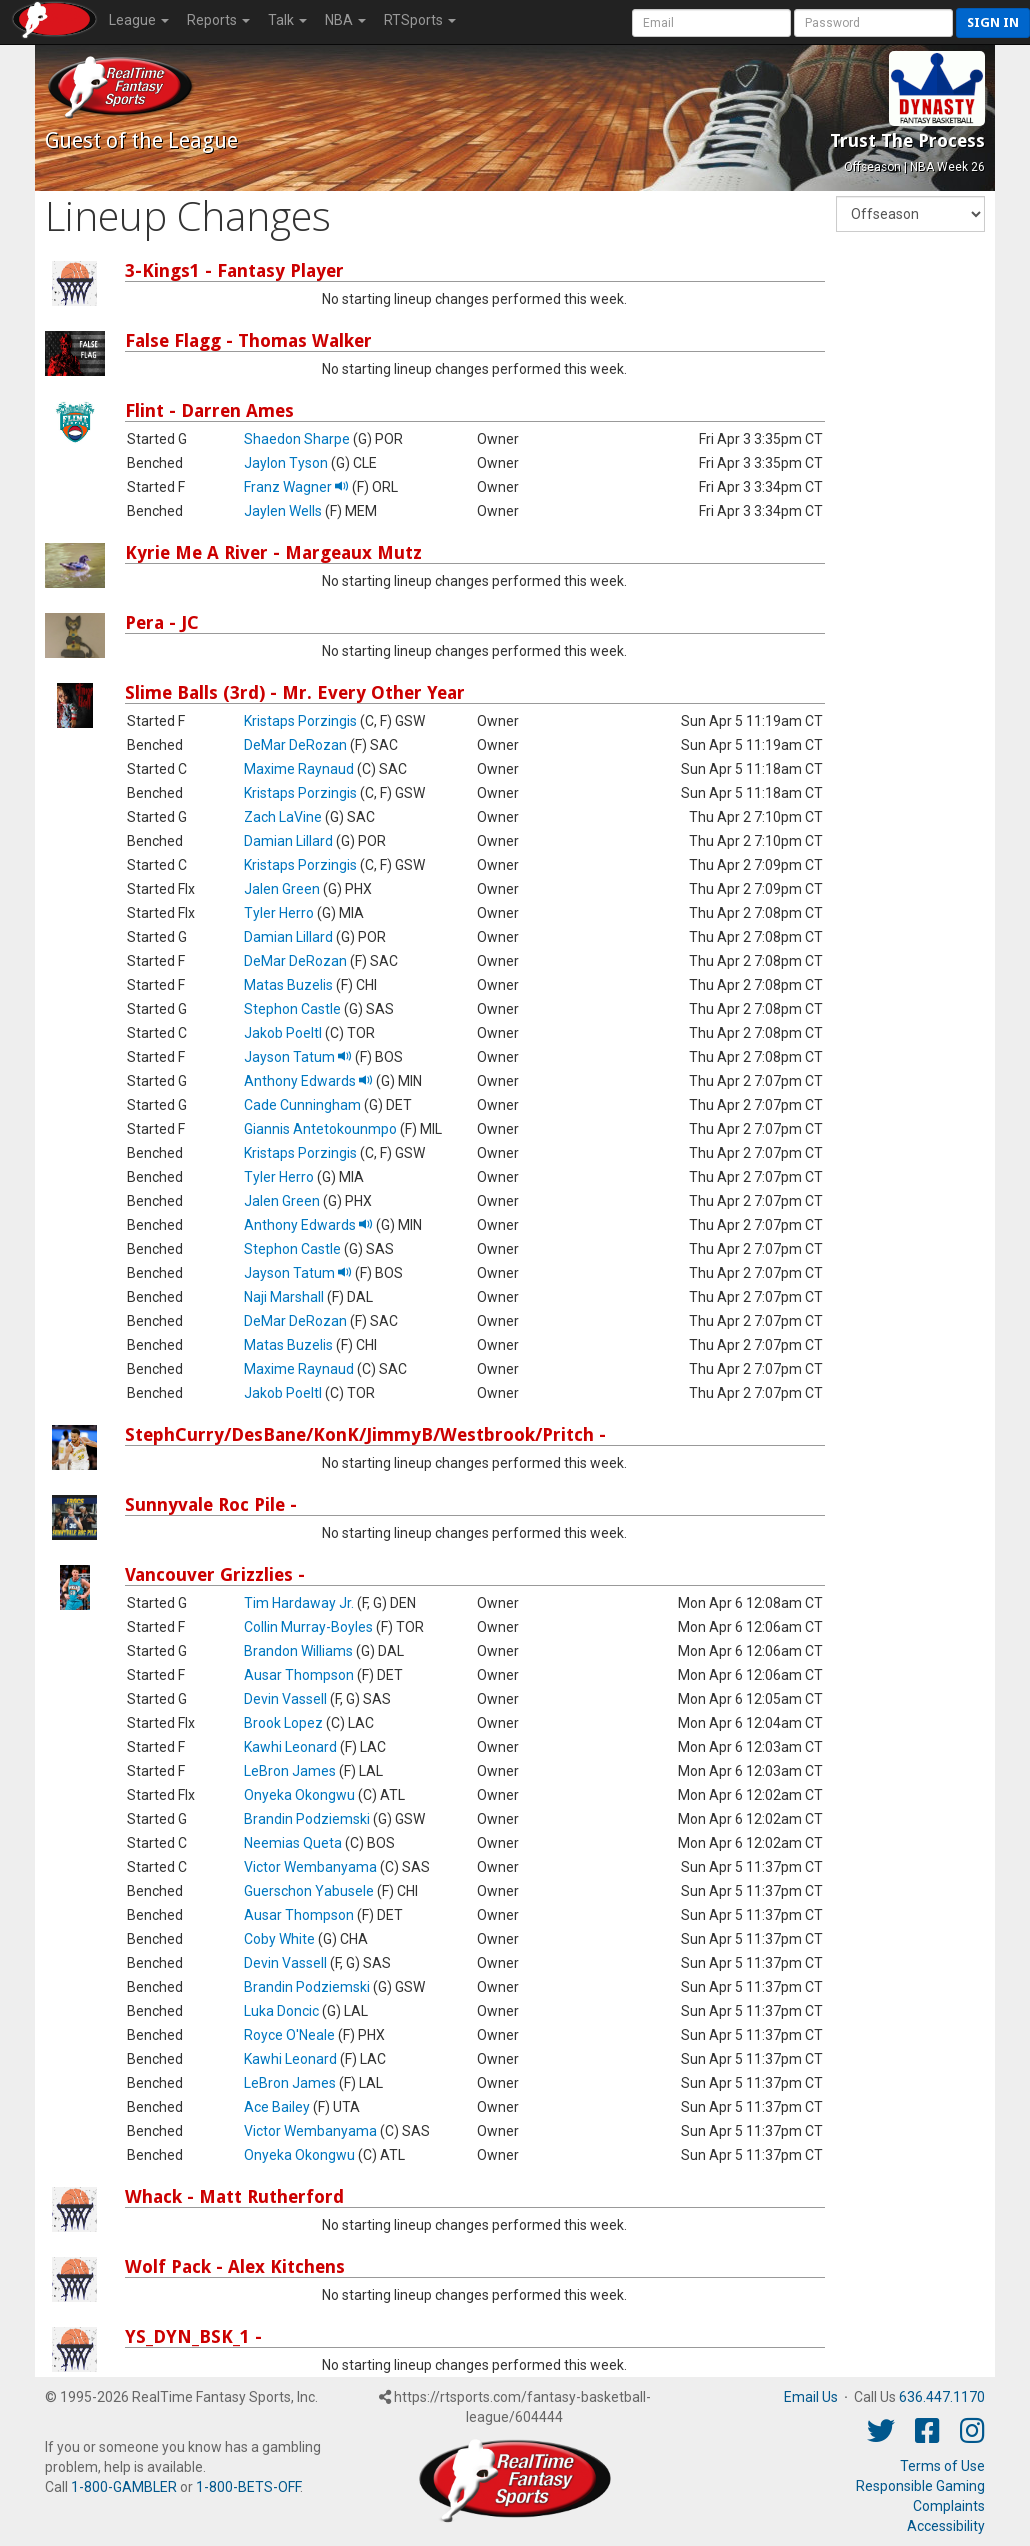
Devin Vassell (285, 1699)
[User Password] (873, 23)
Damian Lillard (288, 841)
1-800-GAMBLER (124, 2487)
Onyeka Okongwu (299, 1795)
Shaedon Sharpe (297, 439)
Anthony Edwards (308, 1081)
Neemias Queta (293, 1843)
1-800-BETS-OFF (248, 2487)
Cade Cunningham (302, 1105)
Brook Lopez (283, 1723)
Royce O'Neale (289, 2035)
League (139, 20)
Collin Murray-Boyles (308, 1627)
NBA (345, 20)
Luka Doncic (281, 2011)
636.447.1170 (942, 2397)
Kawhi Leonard (290, 1747)
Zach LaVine (283, 817)
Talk (287, 20)
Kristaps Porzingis (300, 721)
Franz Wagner (296, 487)
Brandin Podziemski (307, 1819)
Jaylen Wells (283, 511)
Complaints (949, 2506)
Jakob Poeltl (283, 1033)
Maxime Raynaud (299, 769)
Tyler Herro (279, 913)
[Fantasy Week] (910, 214)
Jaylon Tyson (286, 463)
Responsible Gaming (920, 2486)
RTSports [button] (420, 20)
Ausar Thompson (299, 1675)
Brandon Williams (298, 1651)
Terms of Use (942, 2466)
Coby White (279, 1939)
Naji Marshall (284, 1297)
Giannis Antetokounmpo (320, 1129)
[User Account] (711, 23)
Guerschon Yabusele (309, 1891)
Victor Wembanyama (310, 1867)
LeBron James (290, 1771)
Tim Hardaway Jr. (299, 1603)
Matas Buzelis (288, 985)
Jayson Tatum (298, 1057)
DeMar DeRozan (295, 745)
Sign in (993, 22)
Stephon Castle (292, 1009)
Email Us (811, 2397)
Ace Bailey (277, 2107)
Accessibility (946, 2526)
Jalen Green (282, 889)
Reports (218, 20)
